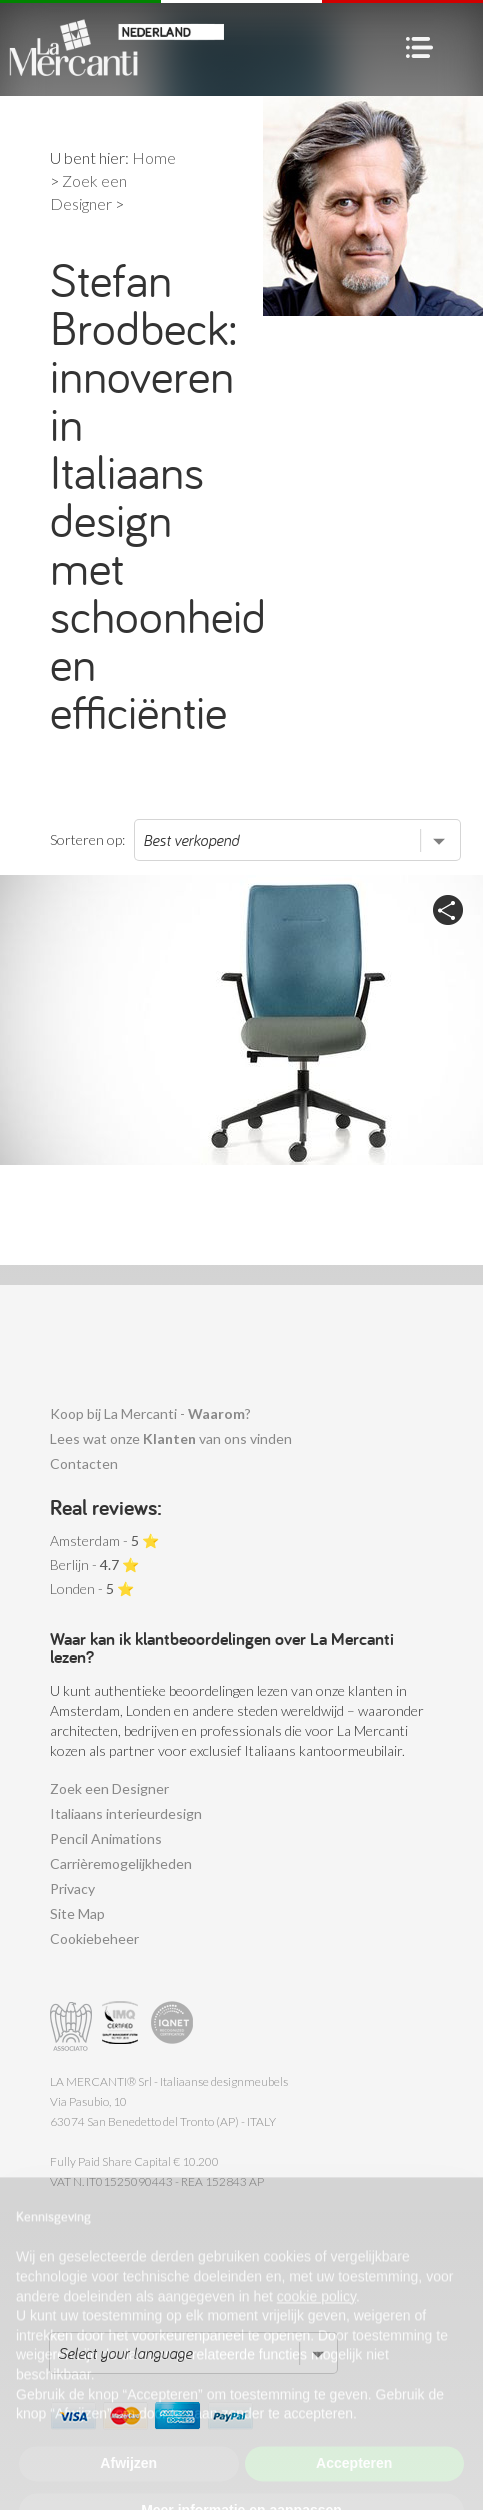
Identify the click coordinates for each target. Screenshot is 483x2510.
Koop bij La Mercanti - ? (150, 1413)
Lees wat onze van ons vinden (171, 1438)
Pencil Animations (106, 1838)
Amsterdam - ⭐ (104, 1540)
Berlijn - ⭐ (94, 1564)
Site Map (77, 1913)
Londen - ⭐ (92, 1588)
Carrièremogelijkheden (121, 1863)
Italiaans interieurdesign (126, 1813)
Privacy (72, 1888)
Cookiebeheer (94, 1938)
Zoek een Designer (109, 1788)
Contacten (84, 1463)
